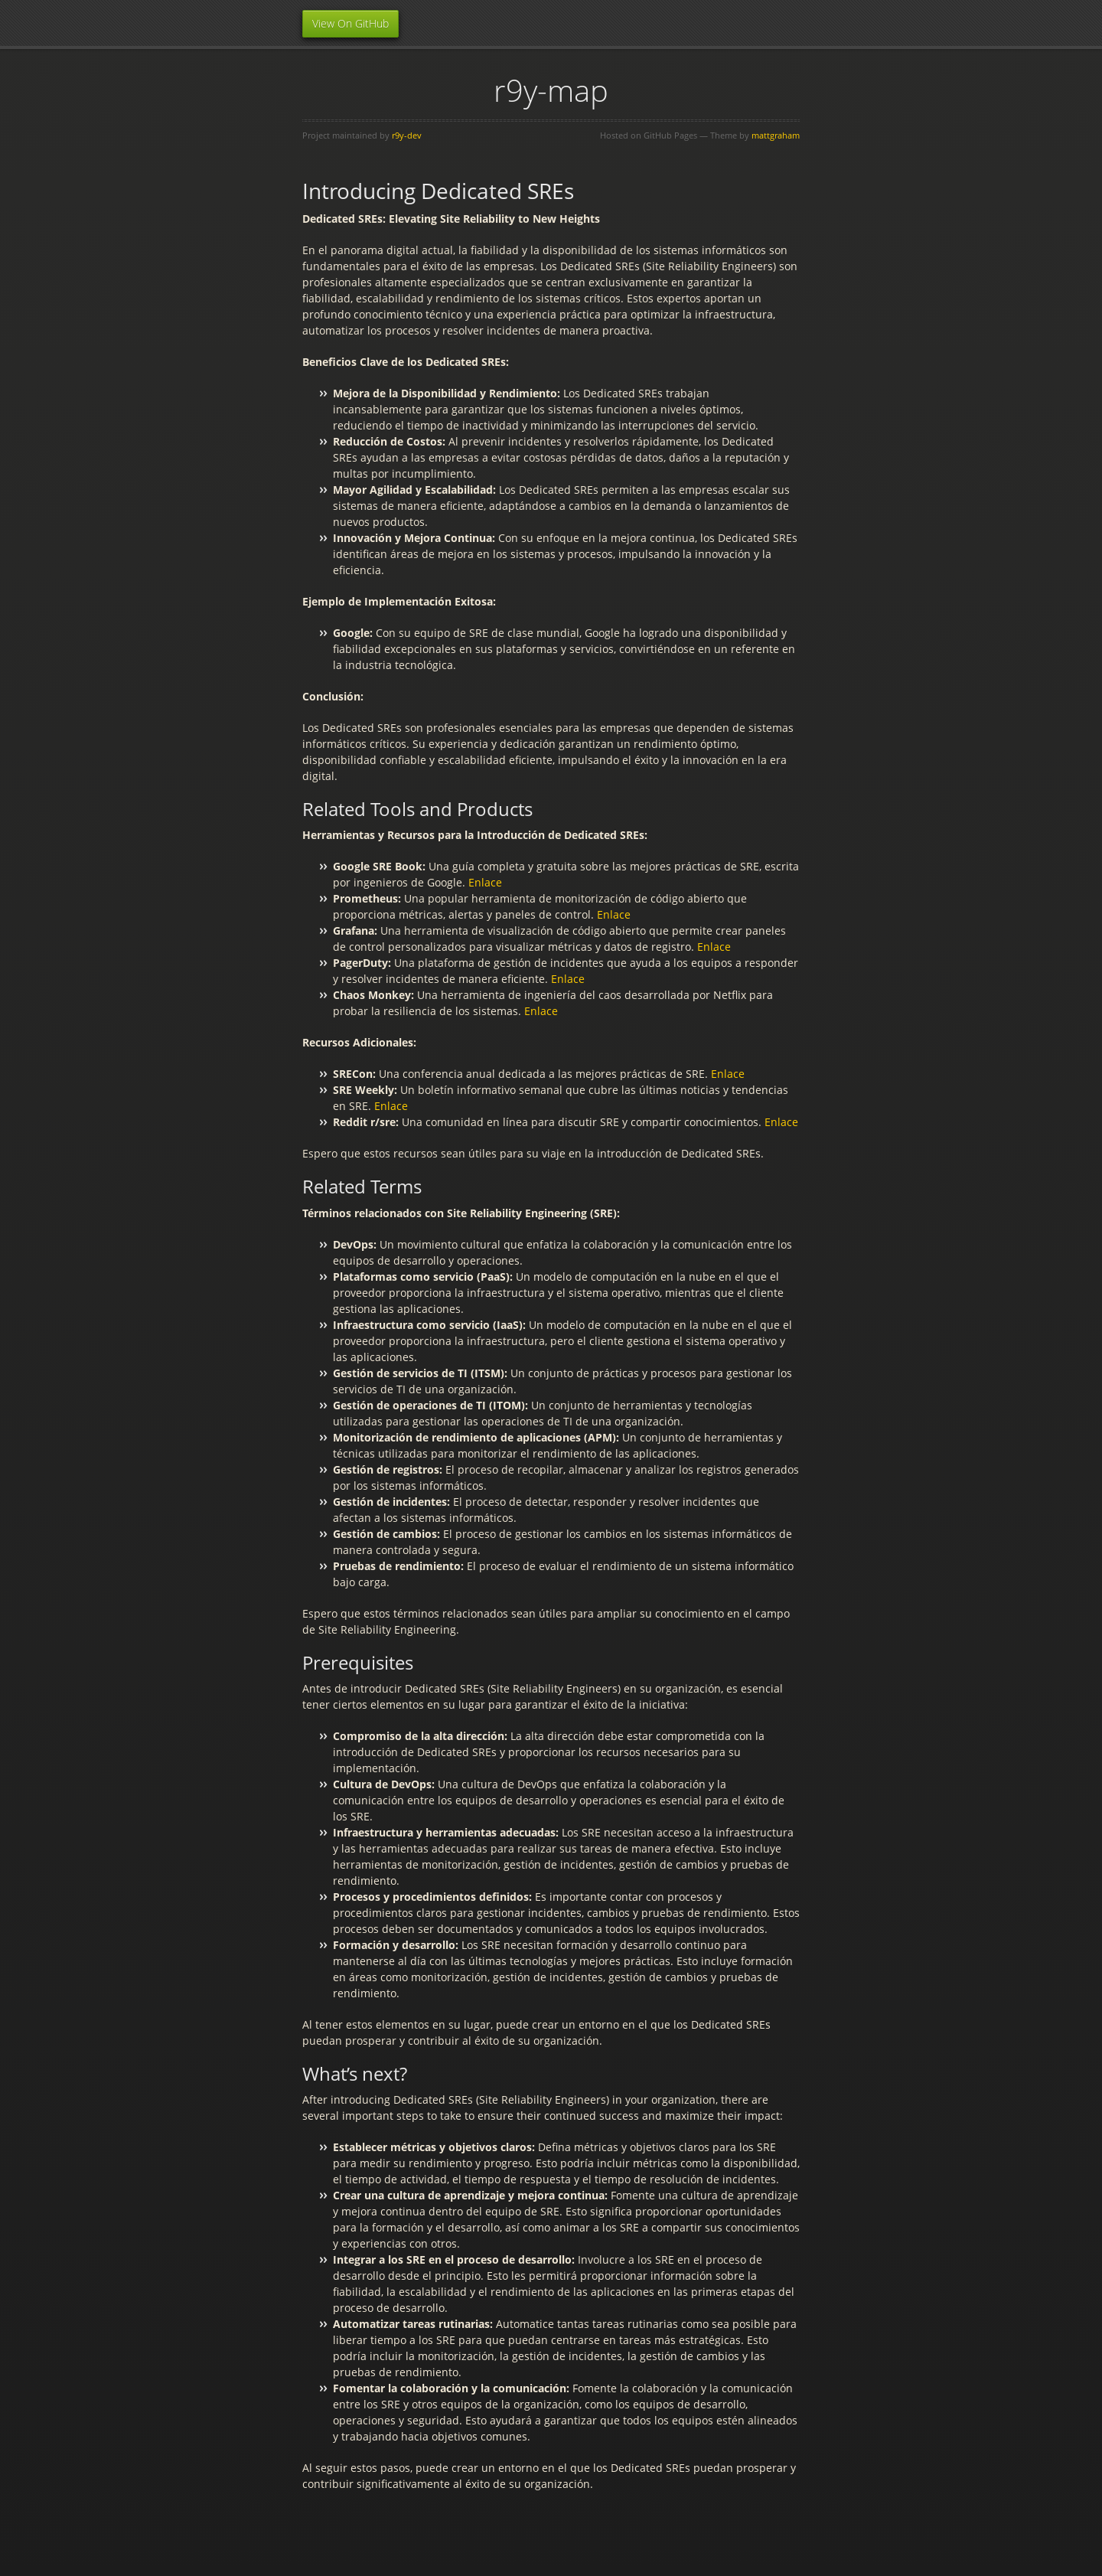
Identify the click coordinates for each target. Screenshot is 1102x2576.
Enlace (485, 882)
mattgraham (776, 135)
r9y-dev (407, 135)
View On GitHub (350, 23)
